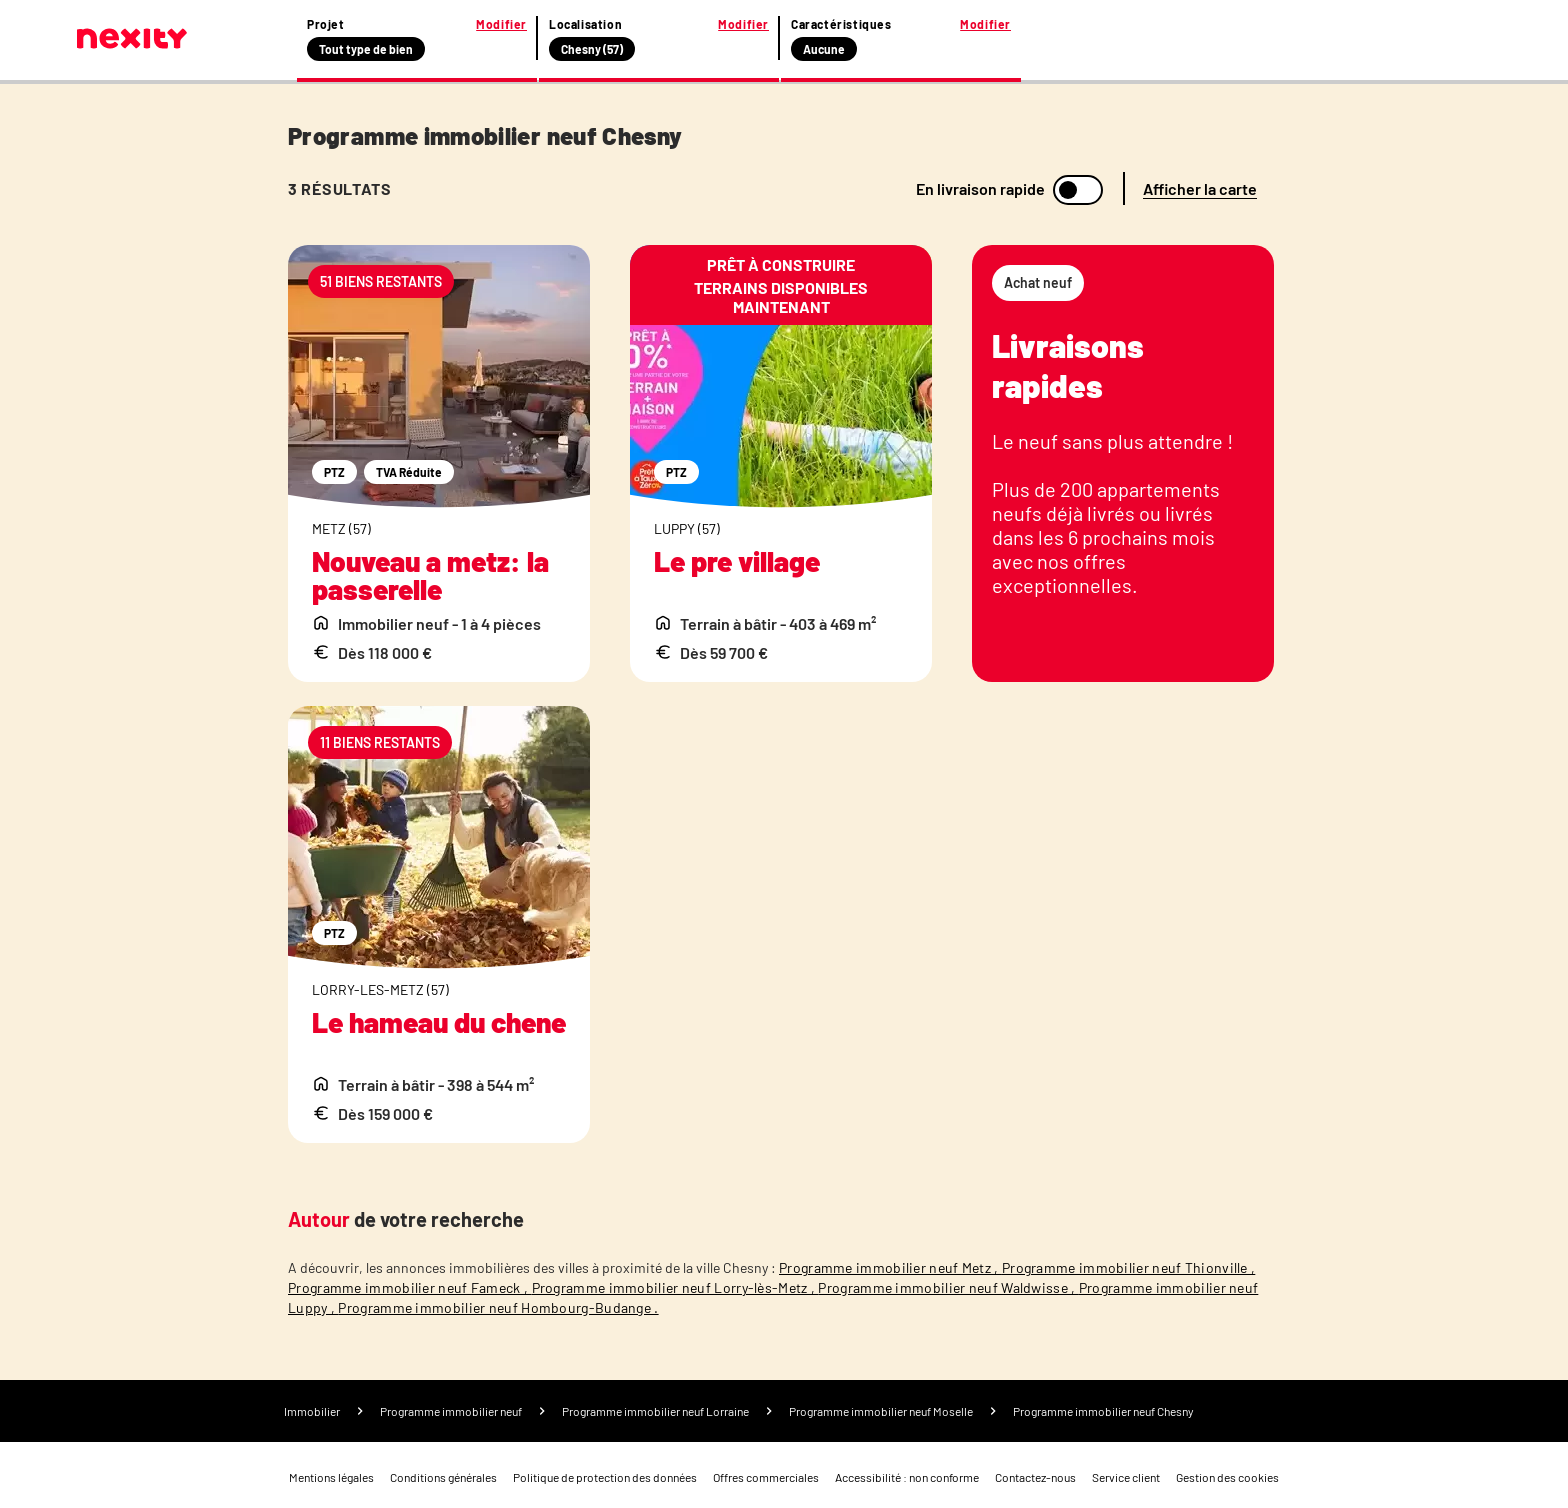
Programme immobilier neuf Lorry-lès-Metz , (675, 1287)
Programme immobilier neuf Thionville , (1128, 1267)
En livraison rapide (980, 189)
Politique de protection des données (605, 1477)
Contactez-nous (1035, 1477)
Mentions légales (331, 1477)
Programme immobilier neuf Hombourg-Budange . (498, 1307)
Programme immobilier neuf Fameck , (410, 1287)
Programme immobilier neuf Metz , (890, 1267)
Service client (1126, 1477)
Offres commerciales (766, 1477)
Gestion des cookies (1227, 1477)
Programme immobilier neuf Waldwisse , (948, 1287)
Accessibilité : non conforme (907, 1477)
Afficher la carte (1200, 188)
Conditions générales (443, 1477)
